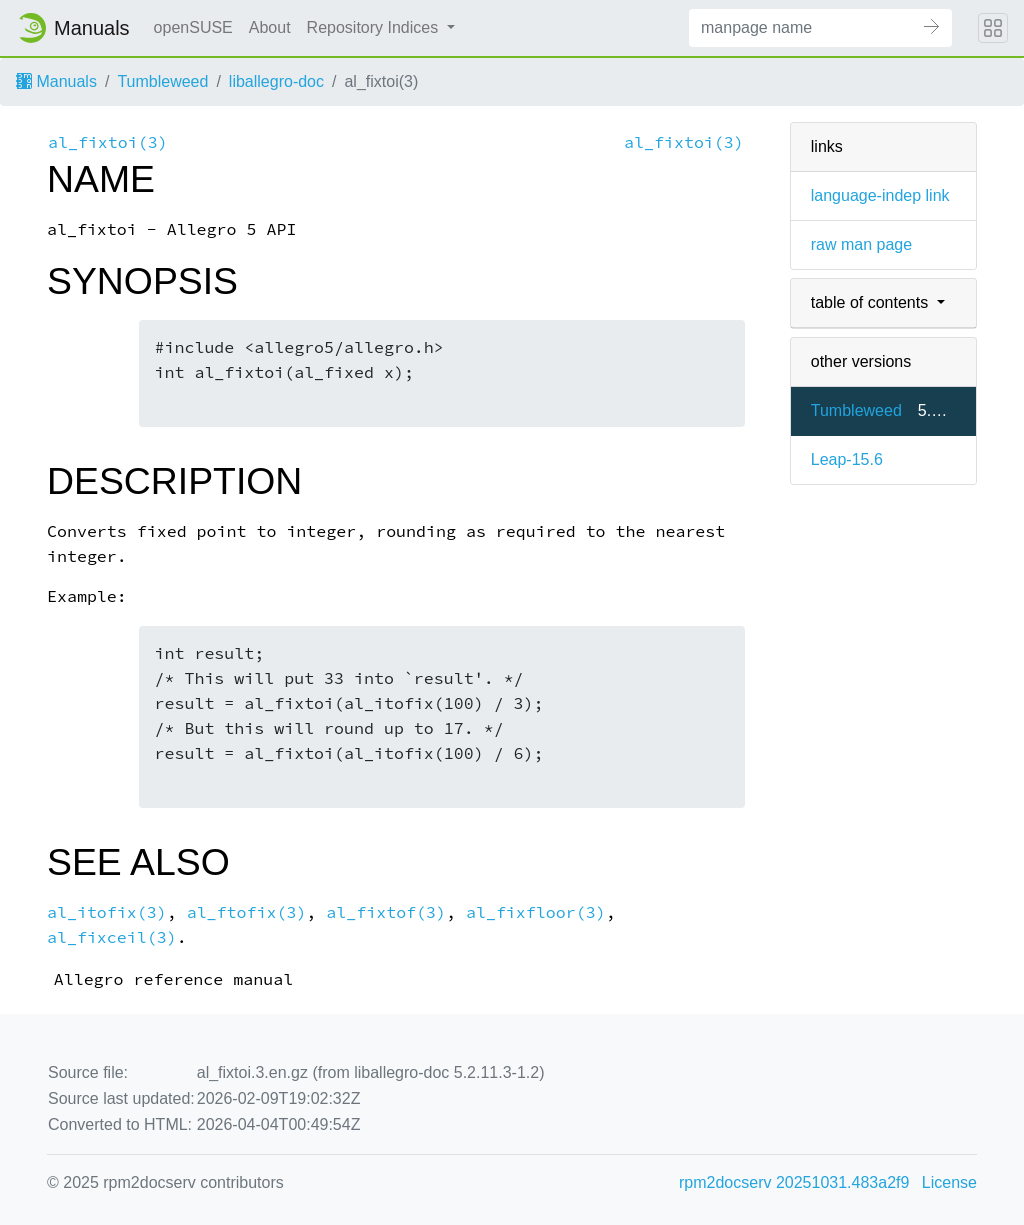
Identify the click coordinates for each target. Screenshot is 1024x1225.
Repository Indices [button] (375, 27)
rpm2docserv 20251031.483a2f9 (794, 1182)
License (949, 1182)
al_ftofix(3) (247, 912)
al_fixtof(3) (386, 912)
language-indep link (880, 195)
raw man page (861, 244)
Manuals (56, 81)
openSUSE (193, 27)
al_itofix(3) (107, 912)
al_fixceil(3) (112, 937)
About (270, 27)
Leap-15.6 (847, 459)
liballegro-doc (276, 81)
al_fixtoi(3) (108, 142)
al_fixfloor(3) (536, 912)
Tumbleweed (162, 81)
